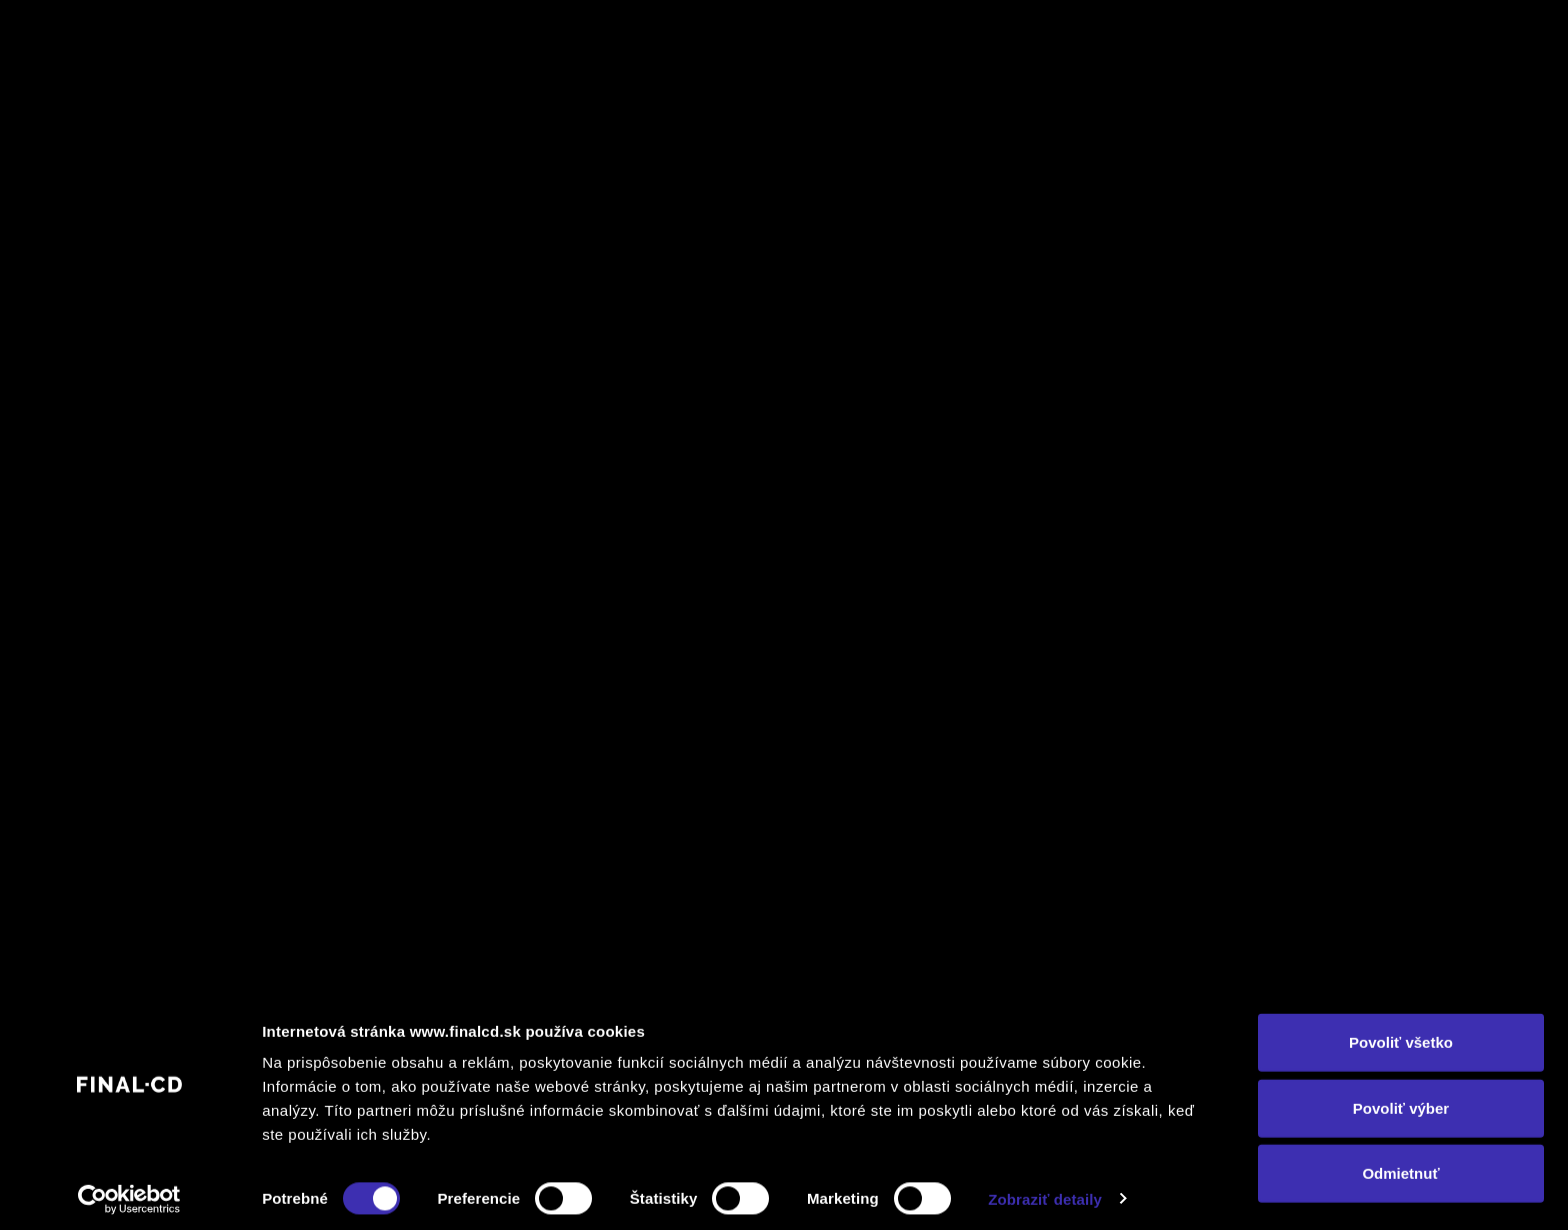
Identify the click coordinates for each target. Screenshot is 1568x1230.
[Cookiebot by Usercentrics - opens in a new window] (129, 1191)
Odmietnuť (1400, 1164)
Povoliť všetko (1401, 1033)
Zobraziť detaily (1045, 1190)
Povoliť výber (1401, 1099)
